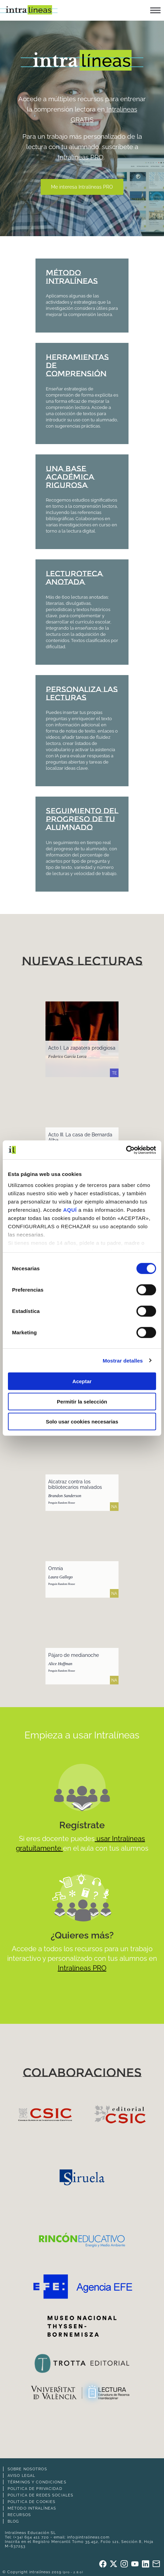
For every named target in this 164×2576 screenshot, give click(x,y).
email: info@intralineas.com (82, 2537)
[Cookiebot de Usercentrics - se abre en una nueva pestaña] (126, 1149)
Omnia (55, 1568)
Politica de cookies (31, 2501)
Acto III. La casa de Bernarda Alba (80, 1137)
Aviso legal (21, 2475)
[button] (155, 10)
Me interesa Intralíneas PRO (82, 187)
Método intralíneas (32, 2508)
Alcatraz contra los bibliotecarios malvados (75, 1484)
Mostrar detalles (123, 1360)
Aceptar (82, 1381)
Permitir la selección (82, 1401)
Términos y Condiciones (37, 2482)
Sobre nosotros (27, 2469)
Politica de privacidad (35, 2488)
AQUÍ (70, 1209)
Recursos (19, 2514)
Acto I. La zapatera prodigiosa (81, 1048)
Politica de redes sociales (40, 2495)
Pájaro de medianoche (73, 1655)
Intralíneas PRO (80, 157)
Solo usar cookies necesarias (82, 1421)
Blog (13, 2521)
